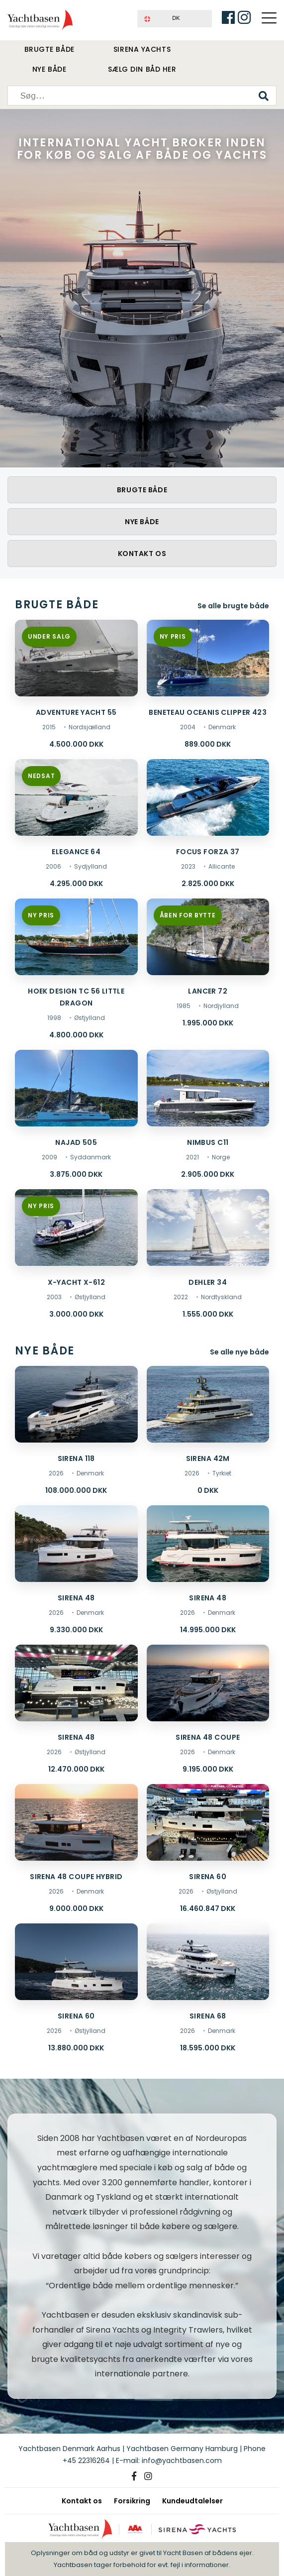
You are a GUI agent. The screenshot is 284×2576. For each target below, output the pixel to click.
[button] (174, 18)
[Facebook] (134, 2476)
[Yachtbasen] (80, 2529)
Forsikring (132, 2501)
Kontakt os (142, 554)
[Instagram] (148, 2476)
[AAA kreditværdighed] (135, 2529)
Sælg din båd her (142, 69)
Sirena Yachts (142, 49)
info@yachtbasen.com (182, 2460)
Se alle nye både (239, 1351)
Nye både (49, 69)
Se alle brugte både (233, 606)
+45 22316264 (86, 2460)
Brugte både (49, 49)
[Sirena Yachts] (197, 2529)
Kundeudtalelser (192, 2501)
